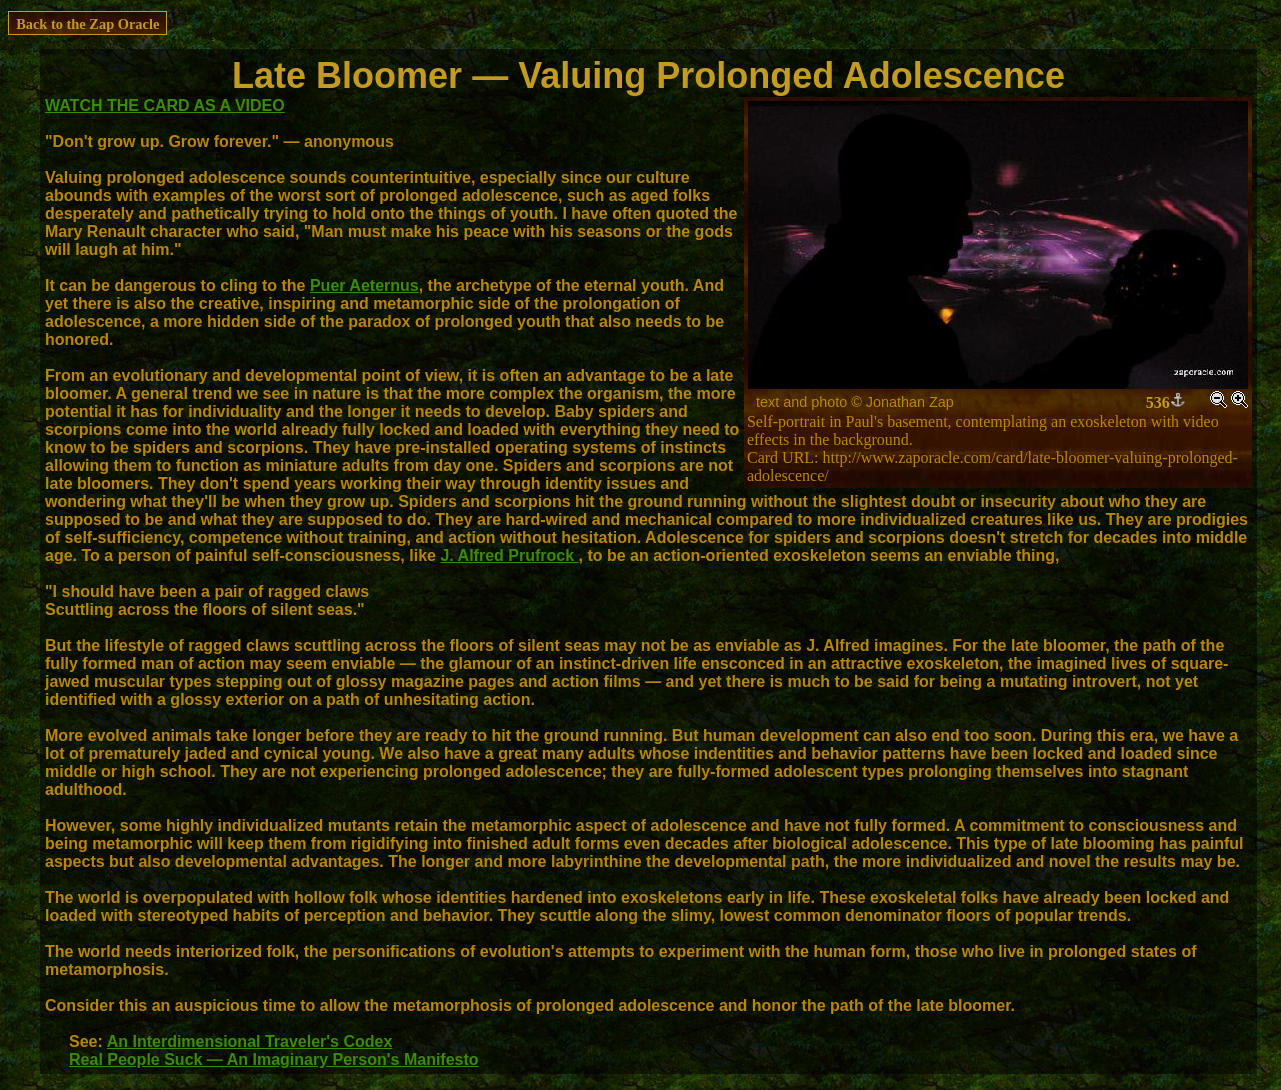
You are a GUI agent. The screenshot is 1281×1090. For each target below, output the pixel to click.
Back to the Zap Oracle (87, 24)
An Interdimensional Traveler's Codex (250, 1041)
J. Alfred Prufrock (509, 555)
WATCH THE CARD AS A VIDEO (165, 105)
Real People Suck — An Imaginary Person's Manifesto (274, 1059)
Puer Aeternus (364, 285)
